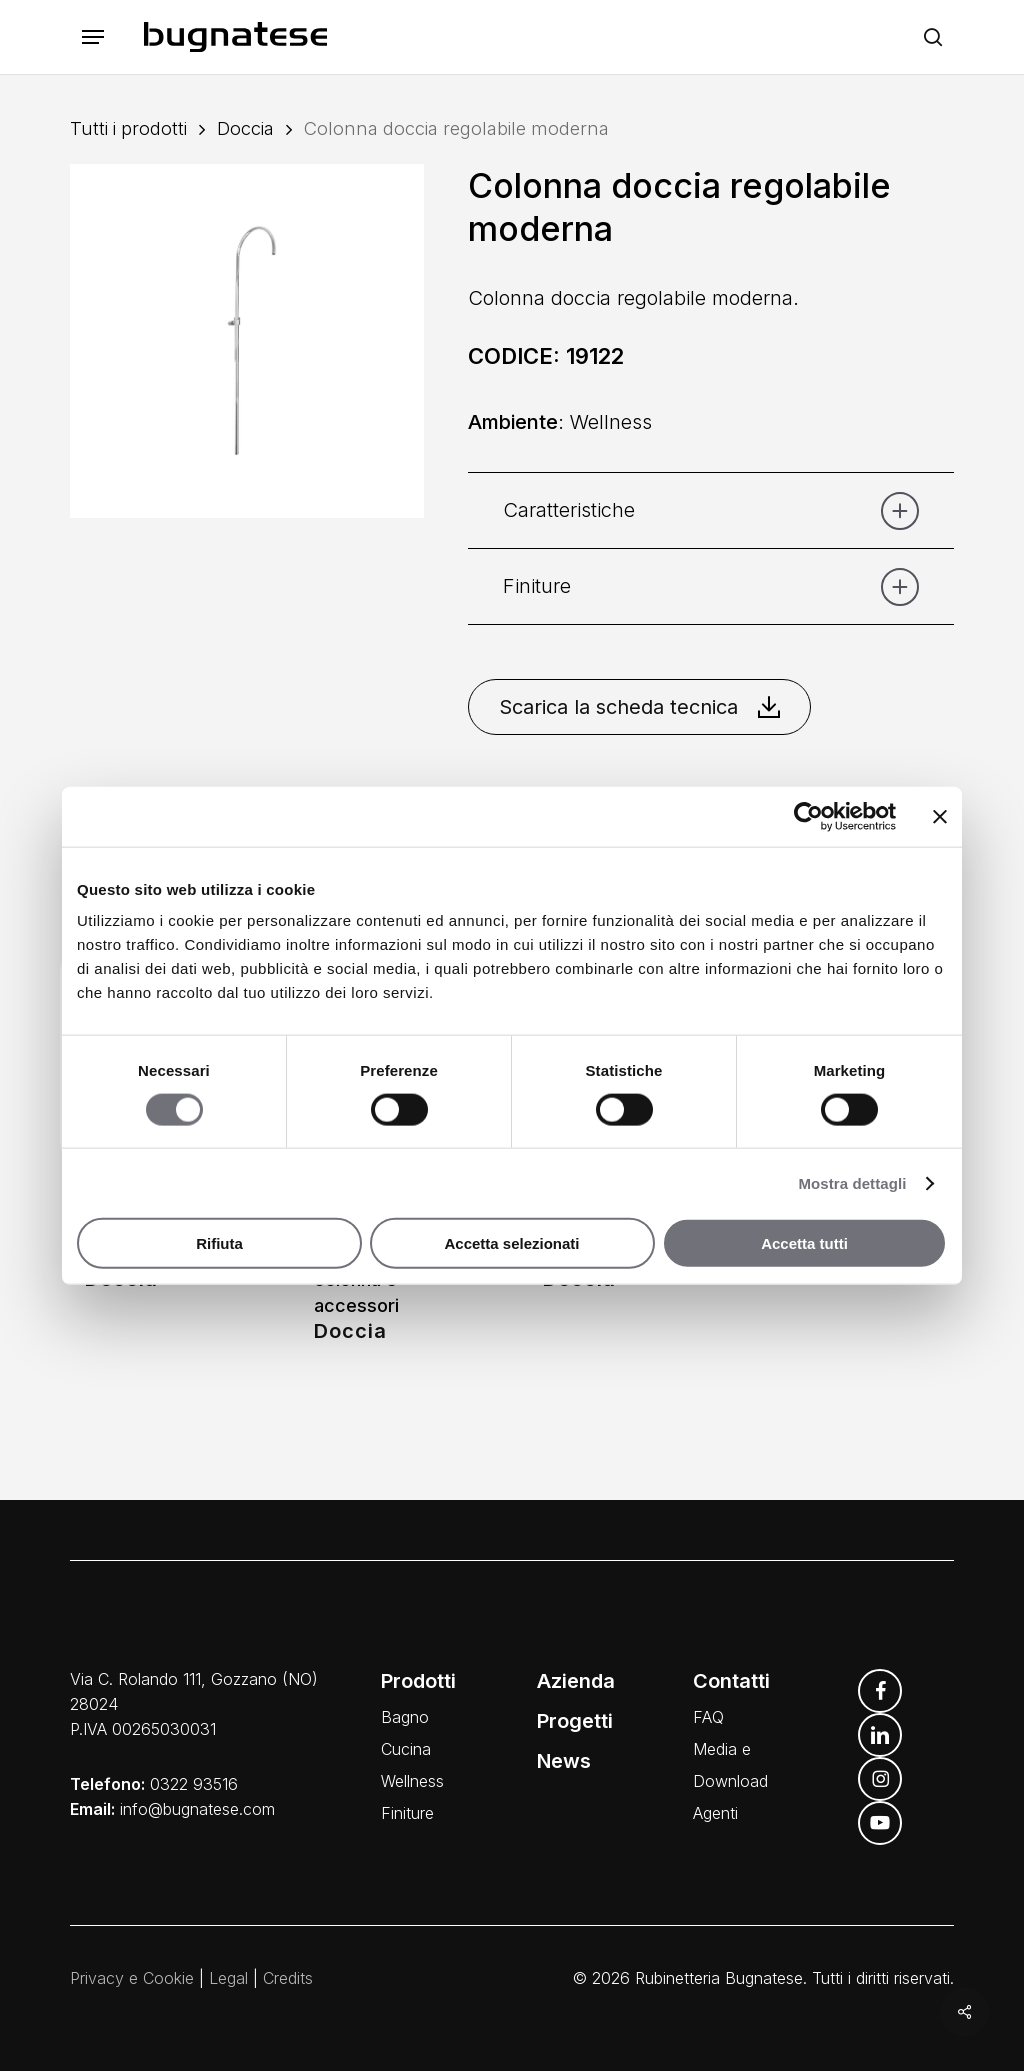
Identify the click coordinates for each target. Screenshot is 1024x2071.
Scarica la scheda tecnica (639, 707)
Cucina (406, 1749)
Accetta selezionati (511, 1243)
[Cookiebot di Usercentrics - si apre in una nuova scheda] (808, 816)
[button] (93, 37)
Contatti (731, 1681)
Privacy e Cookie (132, 1978)
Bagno (405, 1717)
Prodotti (418, 1681)
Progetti (575, 1721)
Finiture (407, 1813)
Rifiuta (219, 1243)
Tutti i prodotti (128, 128)
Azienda (576, 1681)
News (564, 1761)
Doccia (245, 128)
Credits (288, 1978)
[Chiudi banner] (940, 816)
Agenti (715, 1813)
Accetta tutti (804, 1243)
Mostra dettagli (852, 1182)
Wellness (412, 1781)
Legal (228, 1978)
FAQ (708, 1717)
